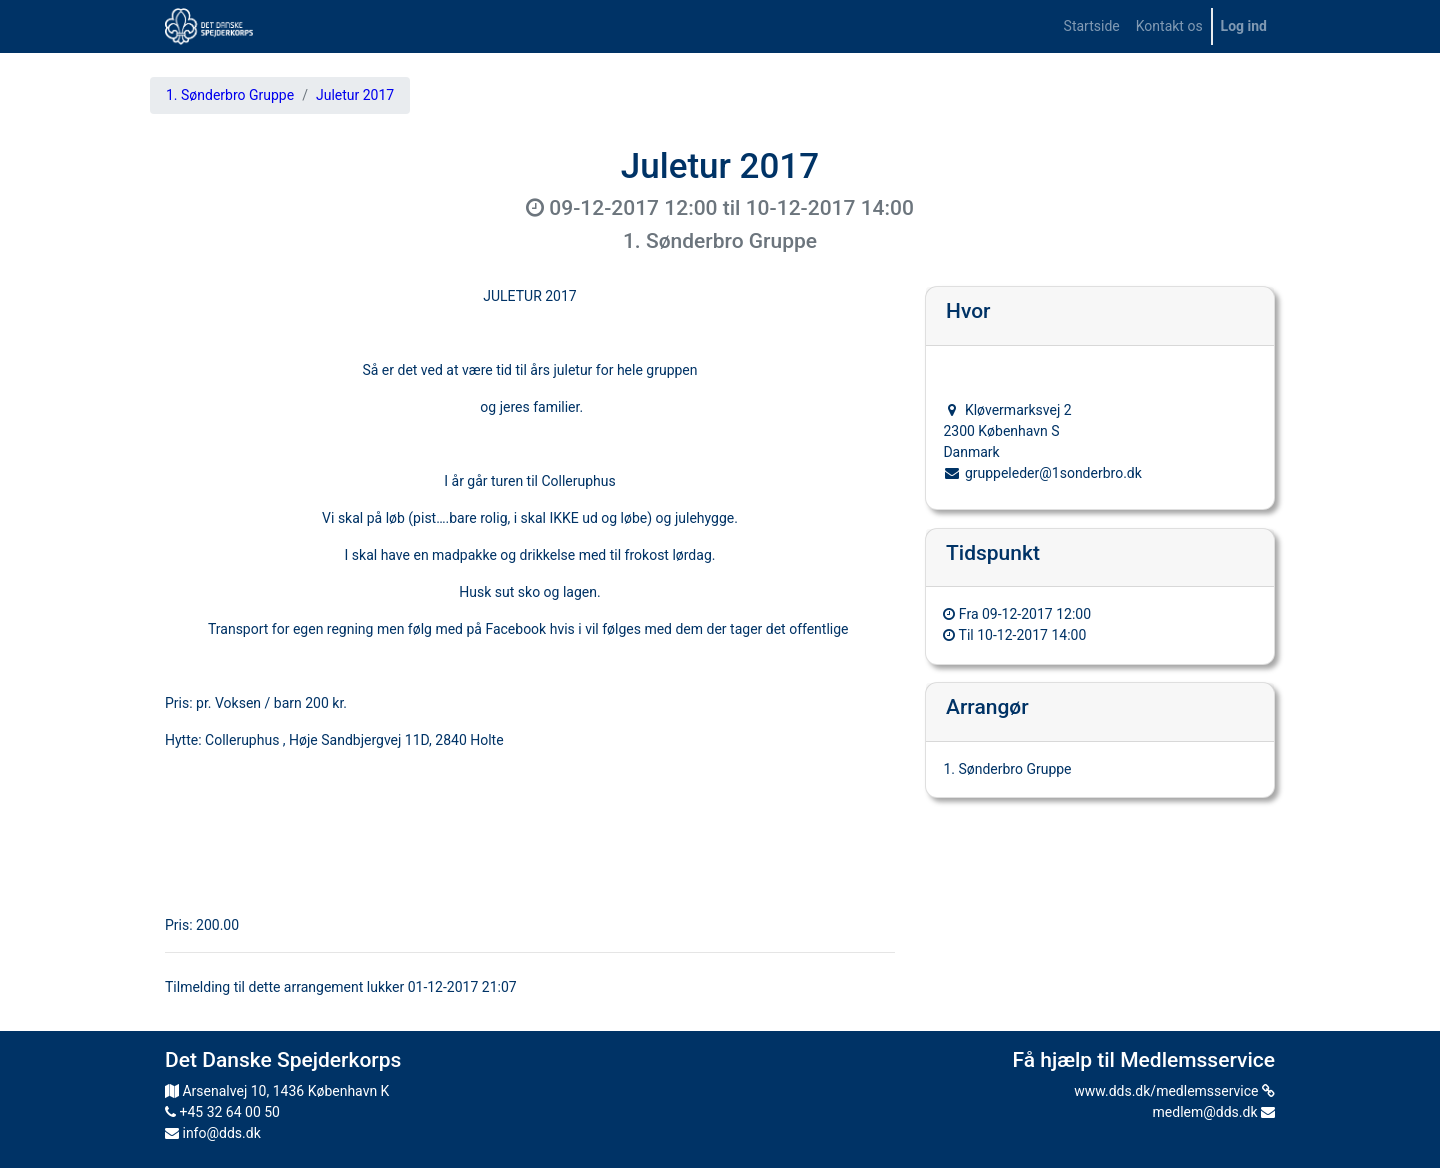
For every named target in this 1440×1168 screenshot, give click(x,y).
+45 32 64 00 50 (222, 1112)
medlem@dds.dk (1214, 1112)
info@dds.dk (213, 1133)
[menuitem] (1092, 26)
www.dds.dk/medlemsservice (1174, 1091)
